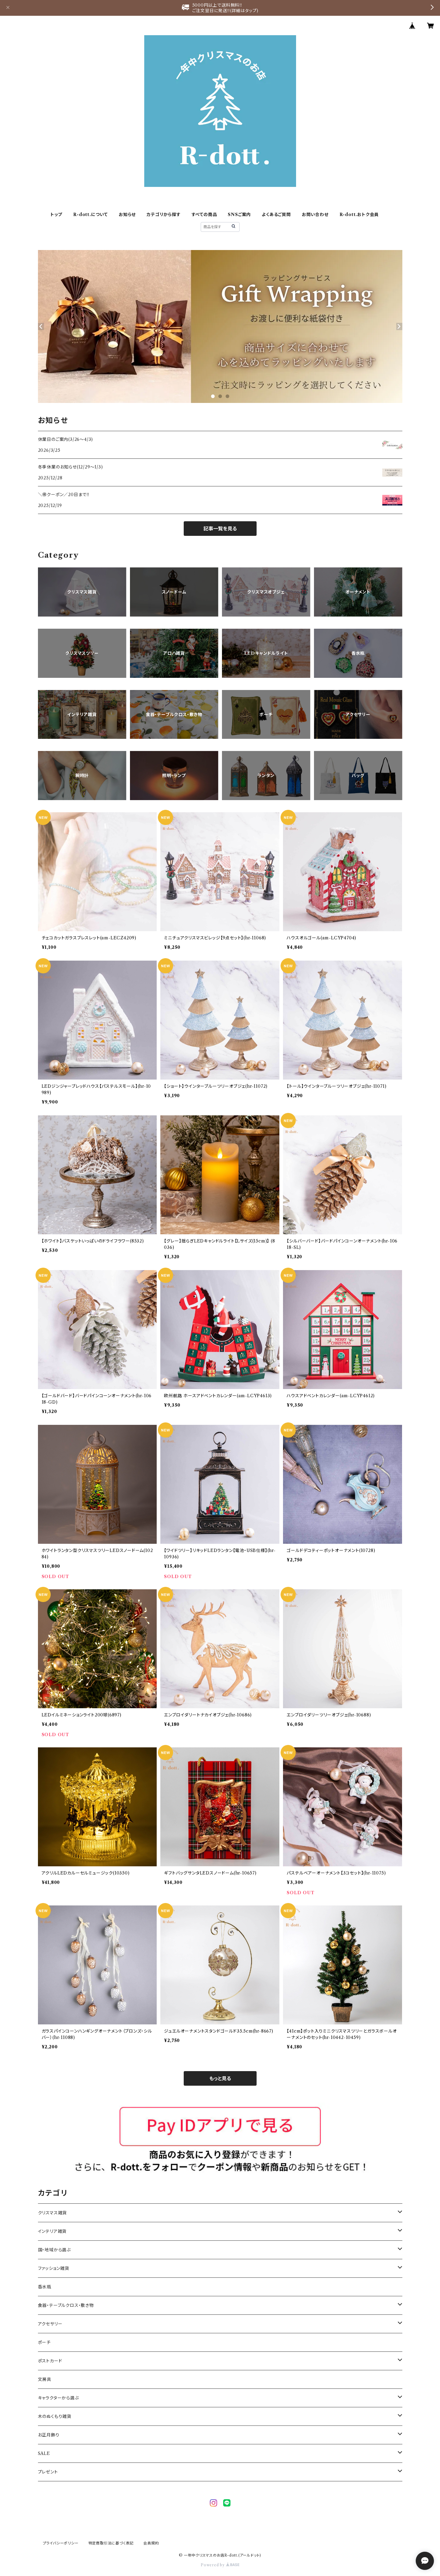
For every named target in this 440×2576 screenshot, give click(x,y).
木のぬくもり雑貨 (54, 2416)
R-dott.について (90, 214)
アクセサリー (50, 2324)
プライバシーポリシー (61, 2543)
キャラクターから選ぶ (58, 2398)
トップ (56, 214)
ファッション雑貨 (53, 2268)
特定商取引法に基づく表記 (111, 2543)
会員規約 (151, 2543)
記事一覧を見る (220, 529)
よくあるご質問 (276, 214)
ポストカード (50, 2361)
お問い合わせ (315, 214)
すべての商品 (204, 214)
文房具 (44, 2379)
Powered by (220, 2565)
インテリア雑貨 (52, 2231)
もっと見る (220, 2078)
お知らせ (127, 214)
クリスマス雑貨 (52, 2213)
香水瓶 (44, 2287)
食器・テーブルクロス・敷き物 (66, 2305)
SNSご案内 (239, 214)
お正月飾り (49, 2435)
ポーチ (44, 2342)
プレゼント (48, 2472)
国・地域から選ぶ (54, 2250)
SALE (44, 2453)
